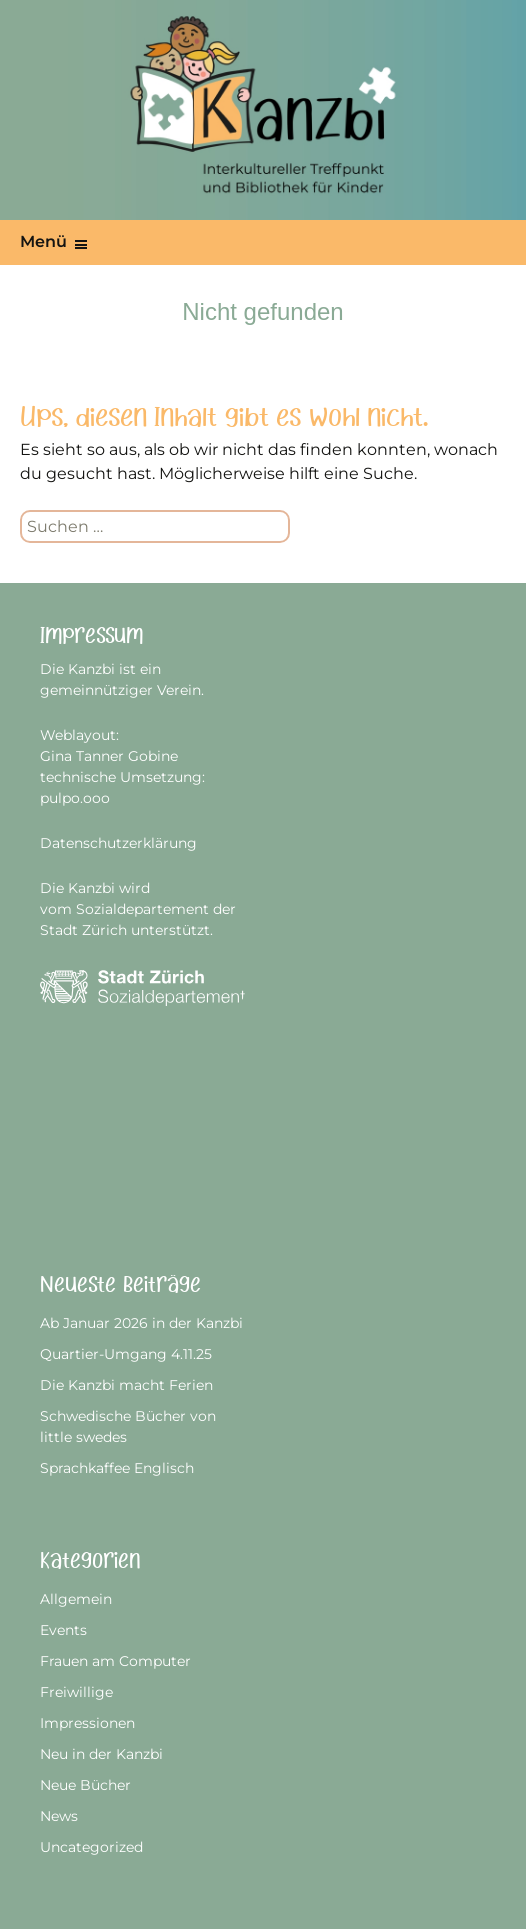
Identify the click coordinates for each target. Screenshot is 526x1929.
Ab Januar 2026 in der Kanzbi (141, 1323)
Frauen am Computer (115, 1661)
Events (63, 1630)
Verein (179, 690)
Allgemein (76, 1599)
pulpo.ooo (75, 798)
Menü (43, 241)
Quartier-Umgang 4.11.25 (126, 1354)
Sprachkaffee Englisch (117, 1468)
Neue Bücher (85, 1785)
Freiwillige (76, 1692)
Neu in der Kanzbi (101, 1754)
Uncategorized (91, 1847)
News (59, 1816)
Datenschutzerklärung (118, 843)
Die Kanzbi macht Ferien (126, 1385)
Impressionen (87, 1723)
